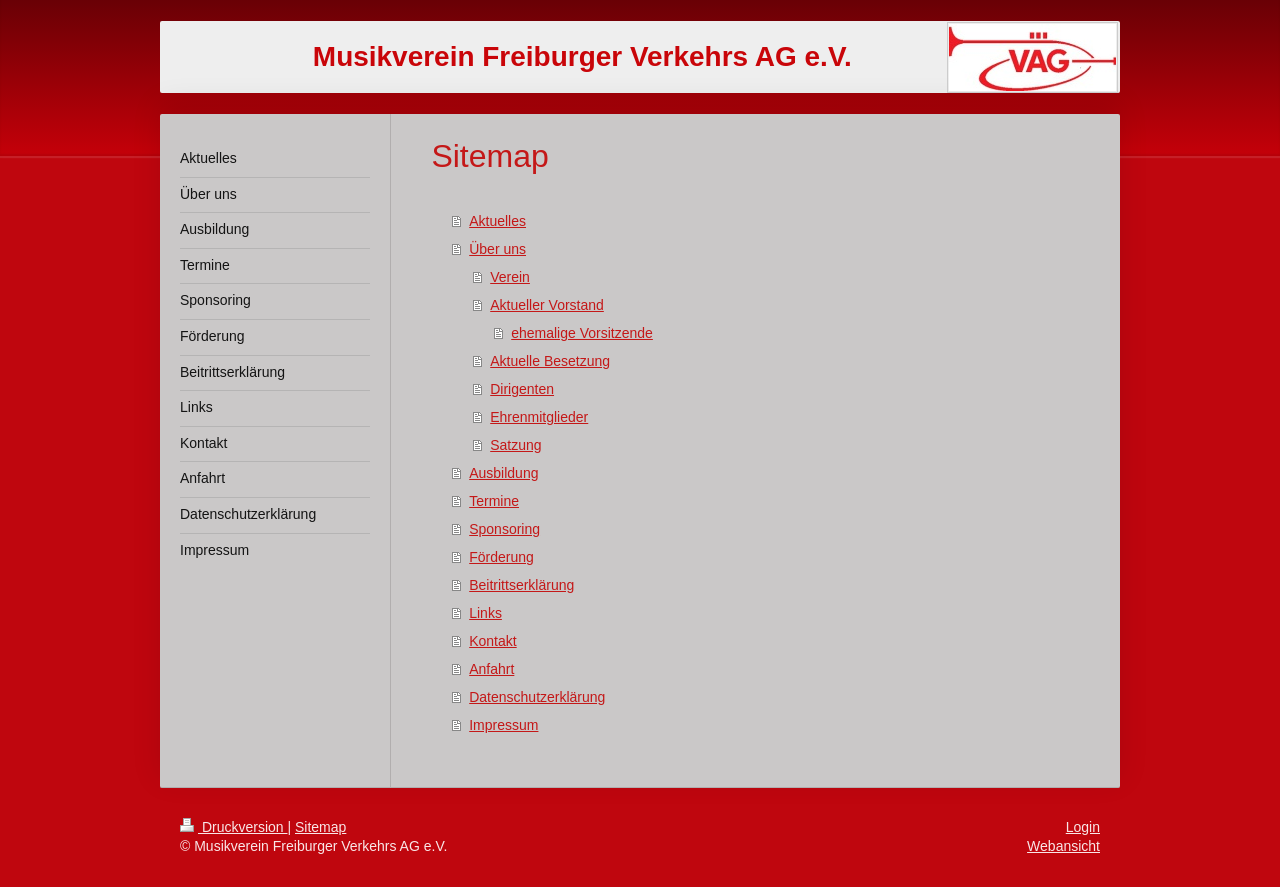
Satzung (515, 445)
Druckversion (233, 827)
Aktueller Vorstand (547, 305)
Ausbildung (503, 473)
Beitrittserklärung (521, 585)
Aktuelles (497, 221)
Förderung (501, 557)
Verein (510, 277)
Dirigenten (522, 389)
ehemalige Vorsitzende (582, 333)
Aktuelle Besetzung (550, 361)
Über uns (497, 249)
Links (485, 613)
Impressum (503, 725)
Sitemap (320, 827)
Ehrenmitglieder (539, 417)
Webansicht (1063, 846)
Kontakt (492, 641)
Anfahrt (491, 669)
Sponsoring (504, 529)
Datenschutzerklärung (537, 697)
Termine (494, 501)
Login (1083, 827)
